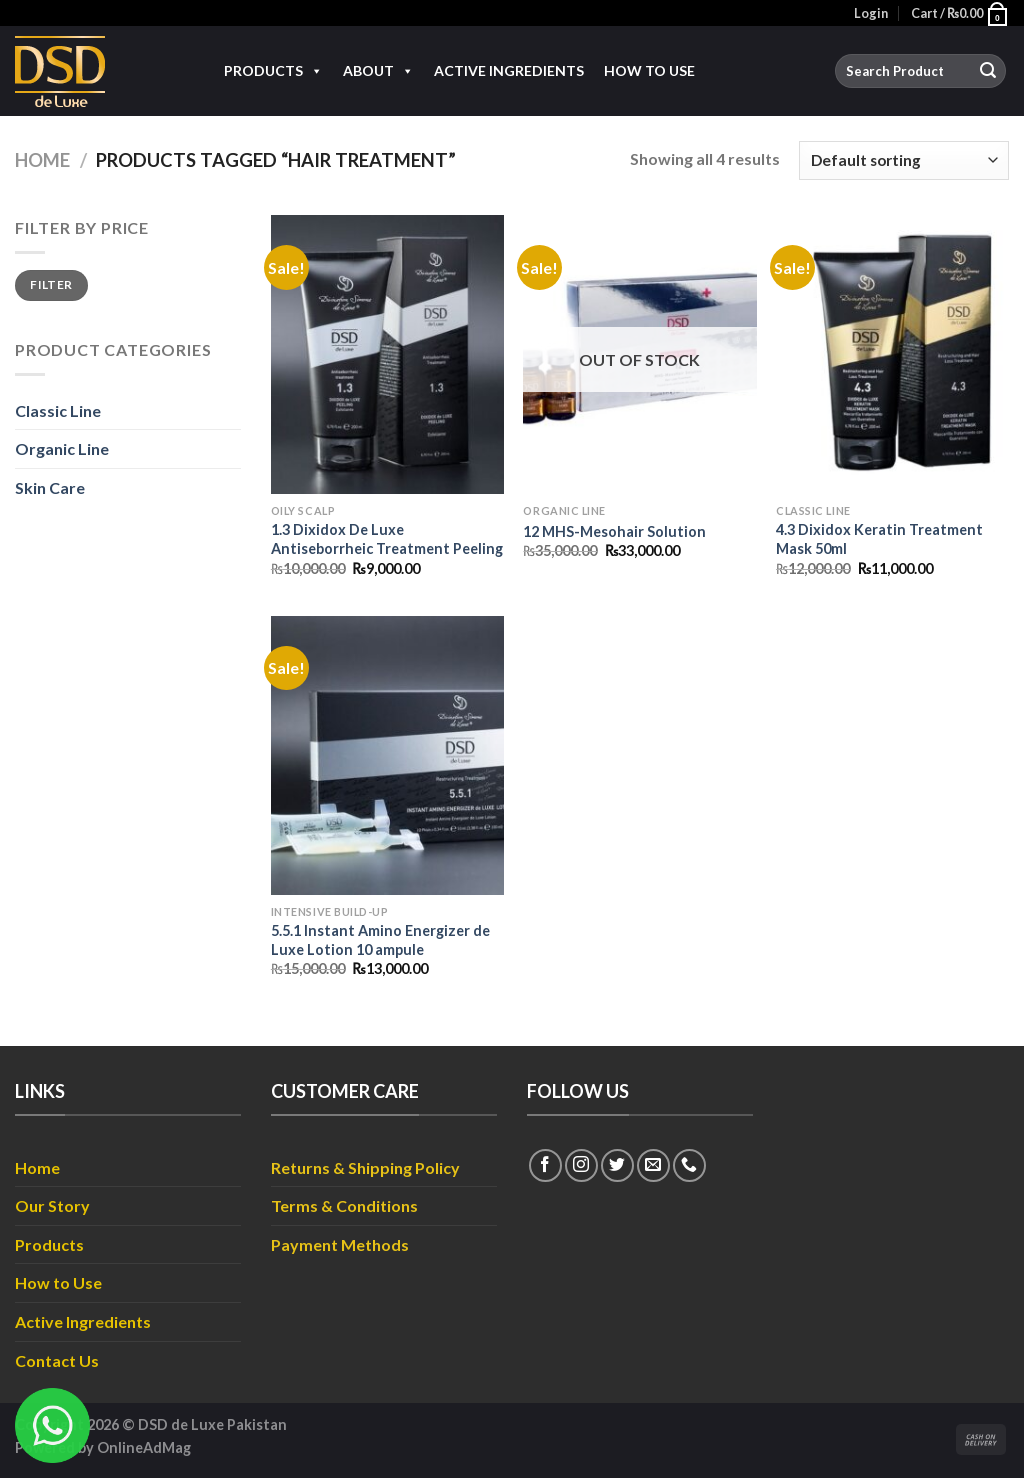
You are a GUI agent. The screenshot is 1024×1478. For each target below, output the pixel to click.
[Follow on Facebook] (545, 1165)
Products (273, 71)
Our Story (52, 1205)
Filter (51, 284)
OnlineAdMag (144, 1447)
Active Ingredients (509, 70)
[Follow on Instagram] (581, 1165)
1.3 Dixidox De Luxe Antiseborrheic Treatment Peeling (387, 539)
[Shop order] (904, 160)
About (378, 71)
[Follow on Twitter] (617, 1165)
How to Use (649, 70)
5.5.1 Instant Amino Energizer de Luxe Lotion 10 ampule (380, 940)
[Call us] (689, 1165)
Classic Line (58, 410)
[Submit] (988, 71)
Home (42, 160)
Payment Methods (340, 1244)
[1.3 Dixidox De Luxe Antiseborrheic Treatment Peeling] (387, 354)
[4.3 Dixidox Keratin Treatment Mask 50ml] (892, 354)
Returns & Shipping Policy (365, 1167)
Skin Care (50, 487)
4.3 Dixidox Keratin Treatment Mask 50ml (879, 539)
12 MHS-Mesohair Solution (614, 531)
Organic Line (62, 448)
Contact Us (57, 1360)
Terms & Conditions (344, 1205)
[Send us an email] (653, 1165)
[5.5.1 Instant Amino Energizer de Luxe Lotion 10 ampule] (387, 755)
